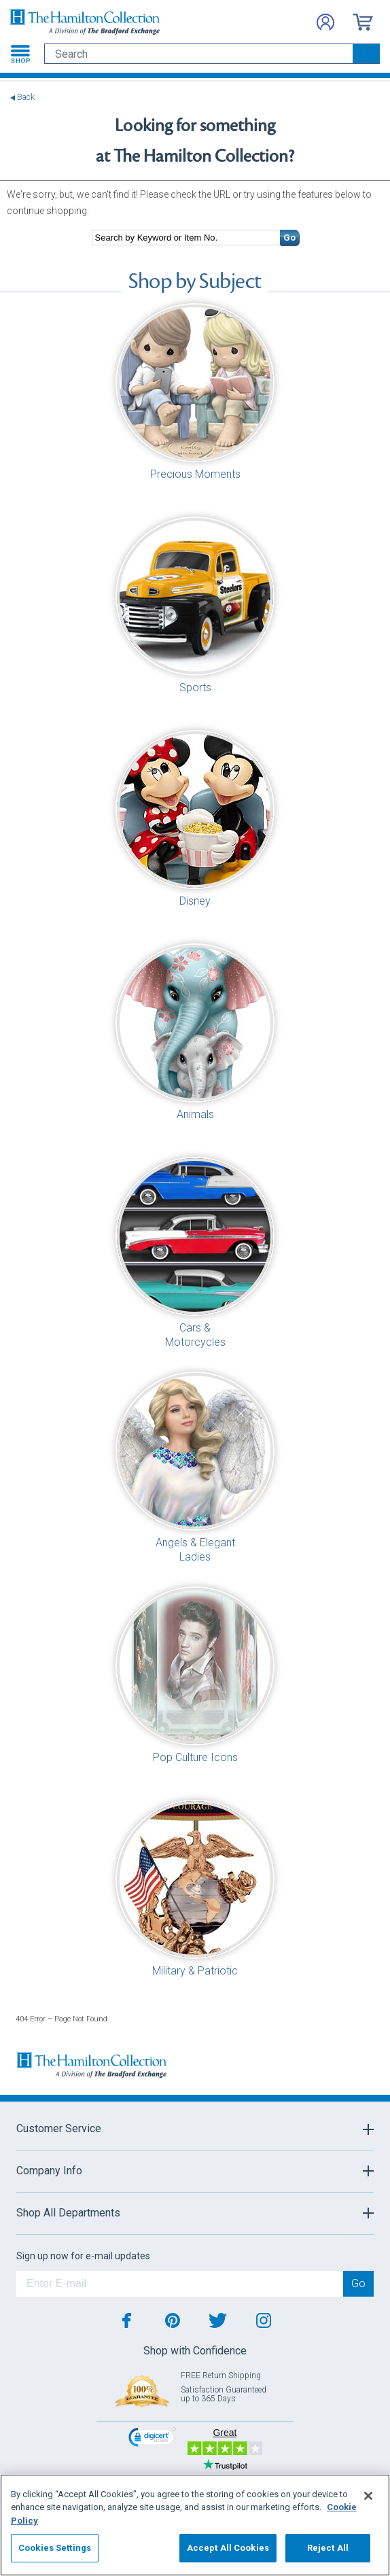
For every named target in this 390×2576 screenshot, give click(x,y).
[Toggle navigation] (20, 53)
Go (289, 237)
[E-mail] (179, 2284)
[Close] (368, 2496)
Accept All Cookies (228, 2548)
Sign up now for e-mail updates (83, 2256)
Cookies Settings (54, 2548)
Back (26, 97)
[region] (195, 2525)
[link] (152, 2438)
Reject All (328, 2548)
